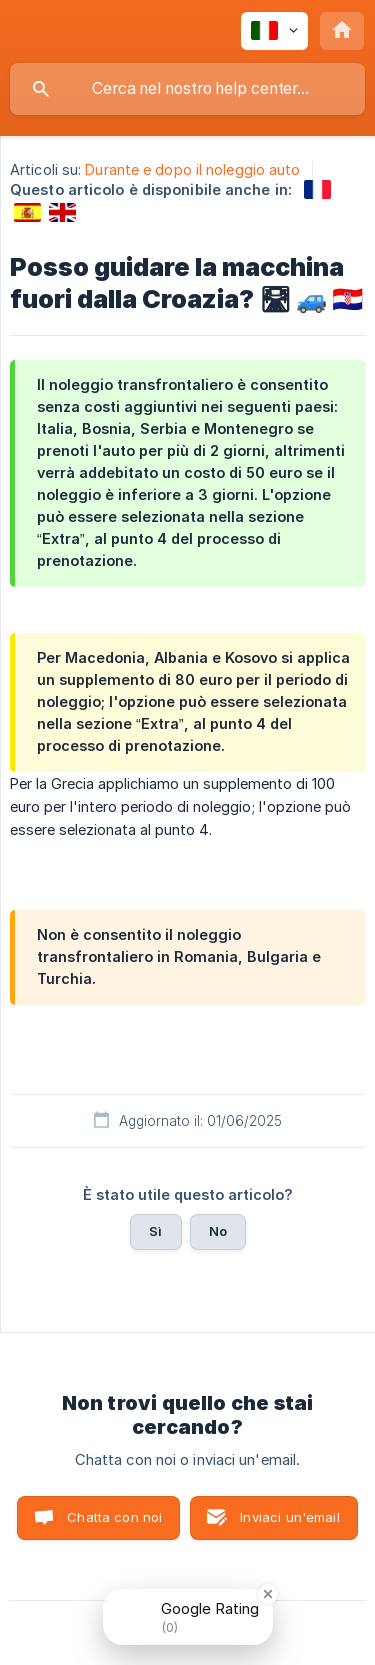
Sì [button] (155, 1231)
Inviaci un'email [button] (289, 1517)
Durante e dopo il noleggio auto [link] (192, 169)
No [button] (218, 1231)
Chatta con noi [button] (114, 1517)
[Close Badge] (268, 1594)
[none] (274, 31)
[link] (317, 189)
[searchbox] (187, 89)
